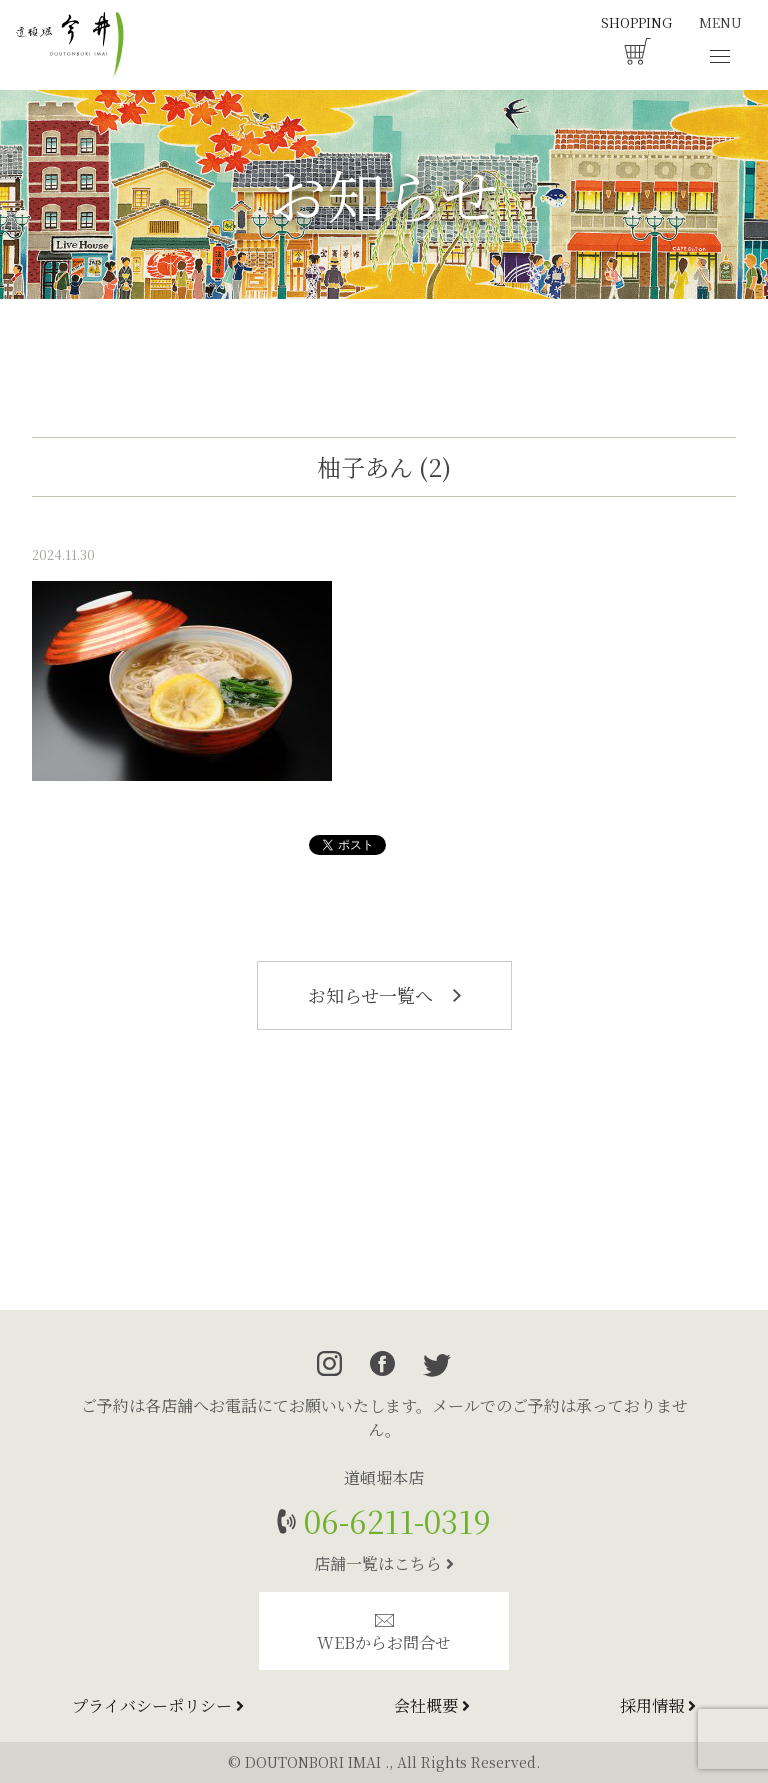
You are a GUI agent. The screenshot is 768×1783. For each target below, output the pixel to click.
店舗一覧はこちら (384, 1563)
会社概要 (432, 1705)
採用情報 (658, 1705)
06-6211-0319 (393, 1520)
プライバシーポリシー (158, 1705)
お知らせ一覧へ (384, 995)
